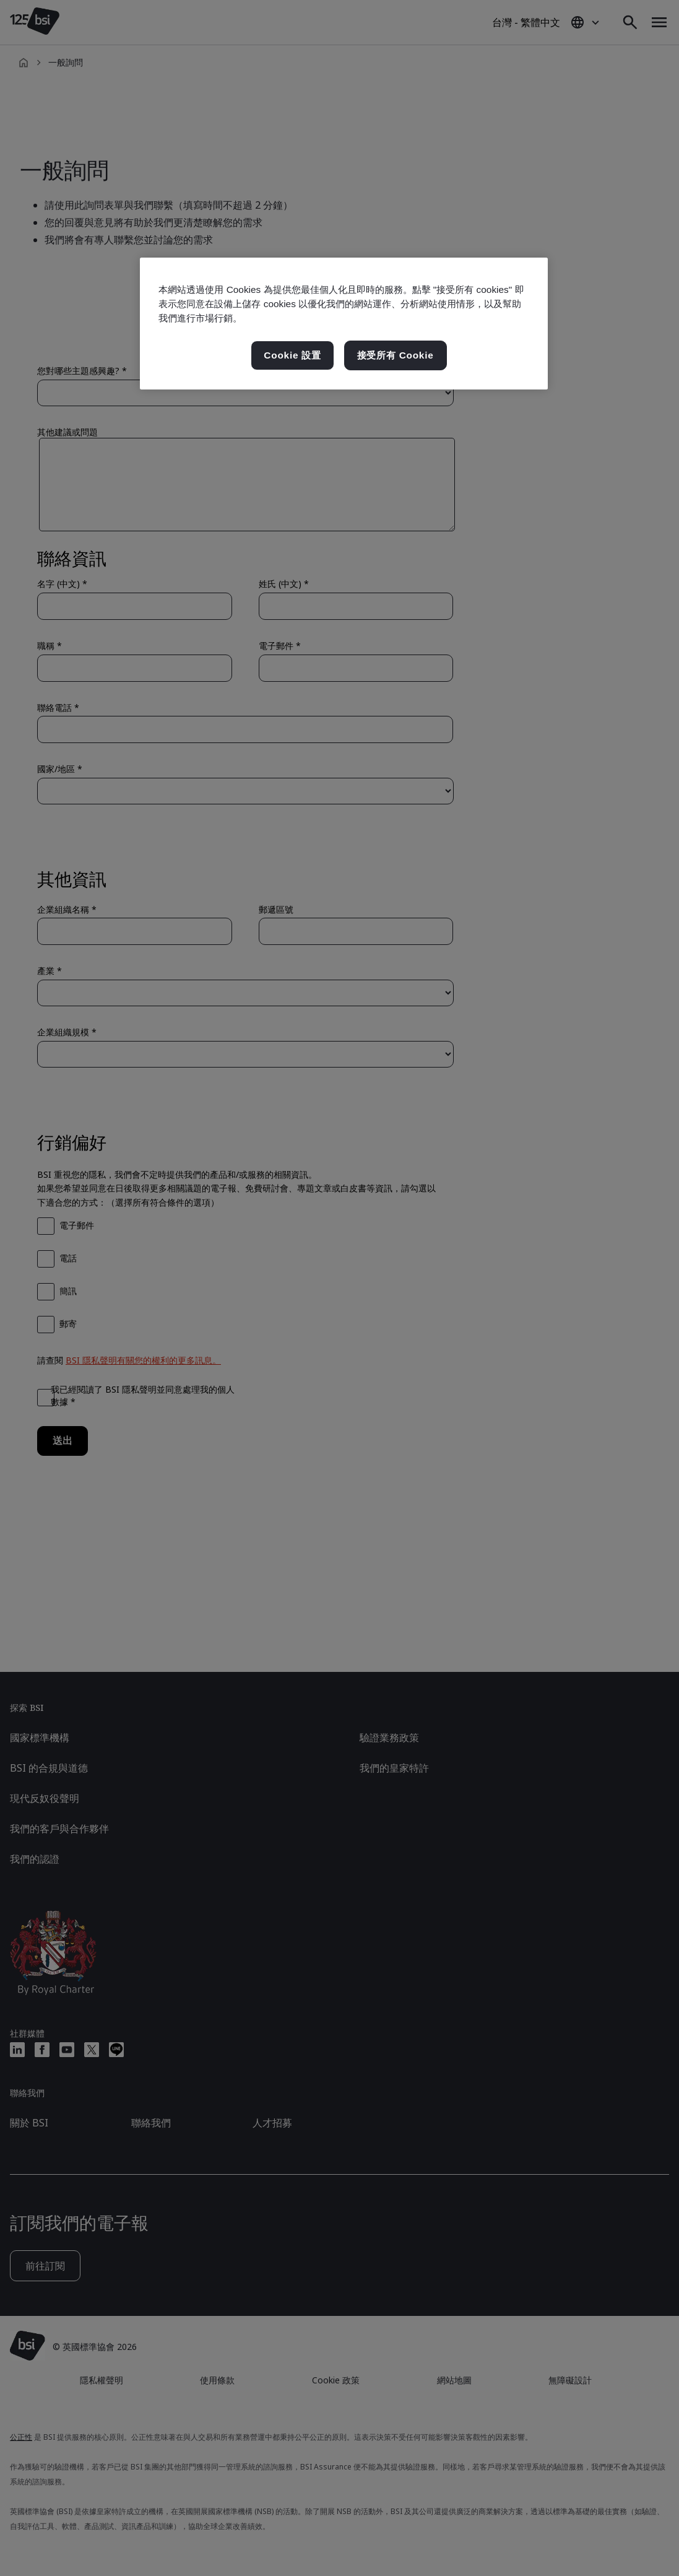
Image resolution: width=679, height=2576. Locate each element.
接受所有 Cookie (395, 355)
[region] (343, 323)
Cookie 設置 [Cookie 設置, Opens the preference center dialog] (292, 355)
